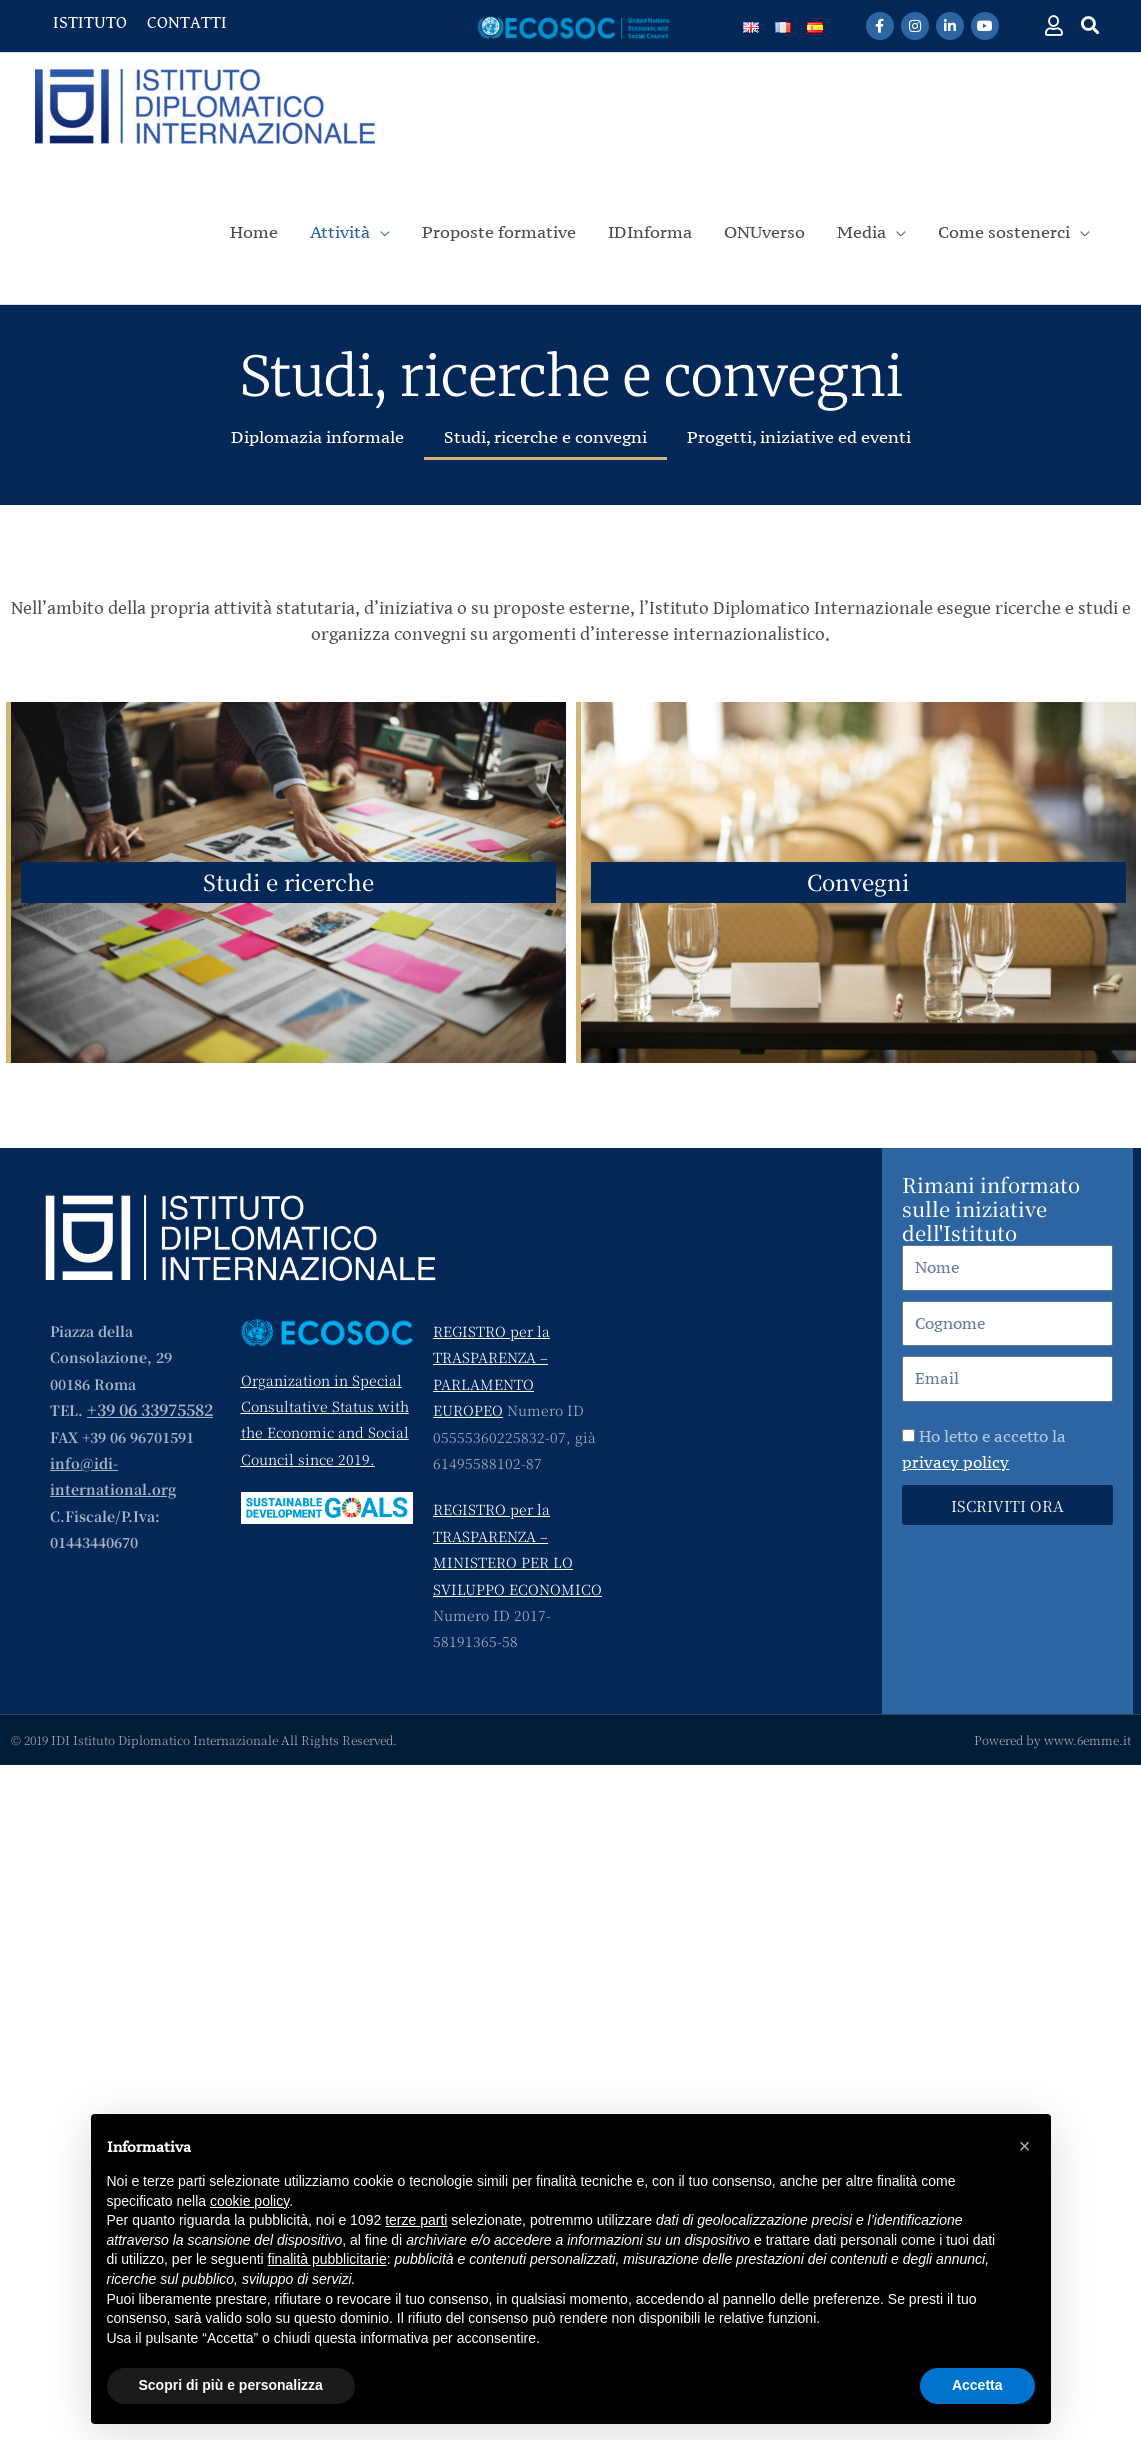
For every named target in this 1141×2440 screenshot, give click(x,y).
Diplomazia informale (317, 437)
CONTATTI (187, 22)
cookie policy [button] (249, 2201)
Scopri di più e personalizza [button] (231, 2385)
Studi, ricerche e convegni (545, 437)
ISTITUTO (90, 22)
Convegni (858, 881)
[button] (1090, 24)
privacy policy (955, 1462)
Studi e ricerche (288, 881)
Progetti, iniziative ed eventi (799, 437)
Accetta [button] (977, 2385)
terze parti (416, 2220)
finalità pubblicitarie (327, 2259)
